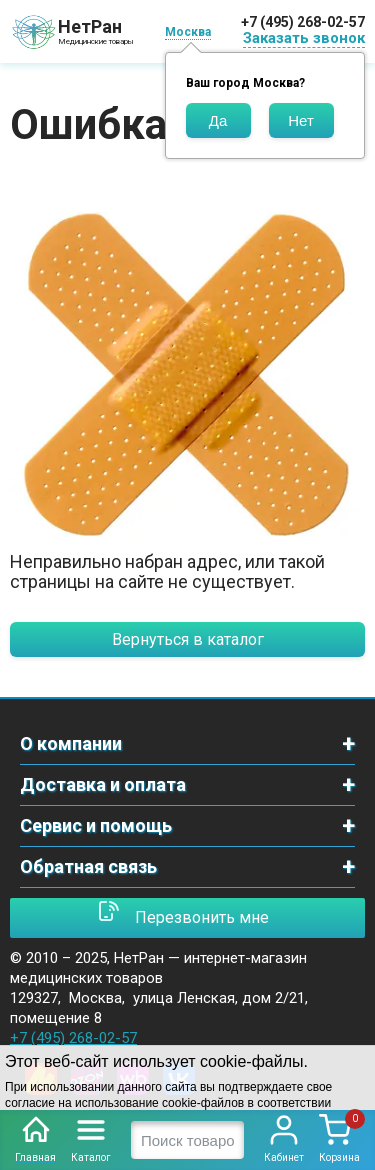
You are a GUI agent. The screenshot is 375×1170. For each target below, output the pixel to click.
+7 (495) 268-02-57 (303, 22)
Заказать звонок (304, 38)
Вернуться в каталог (188, 639)
